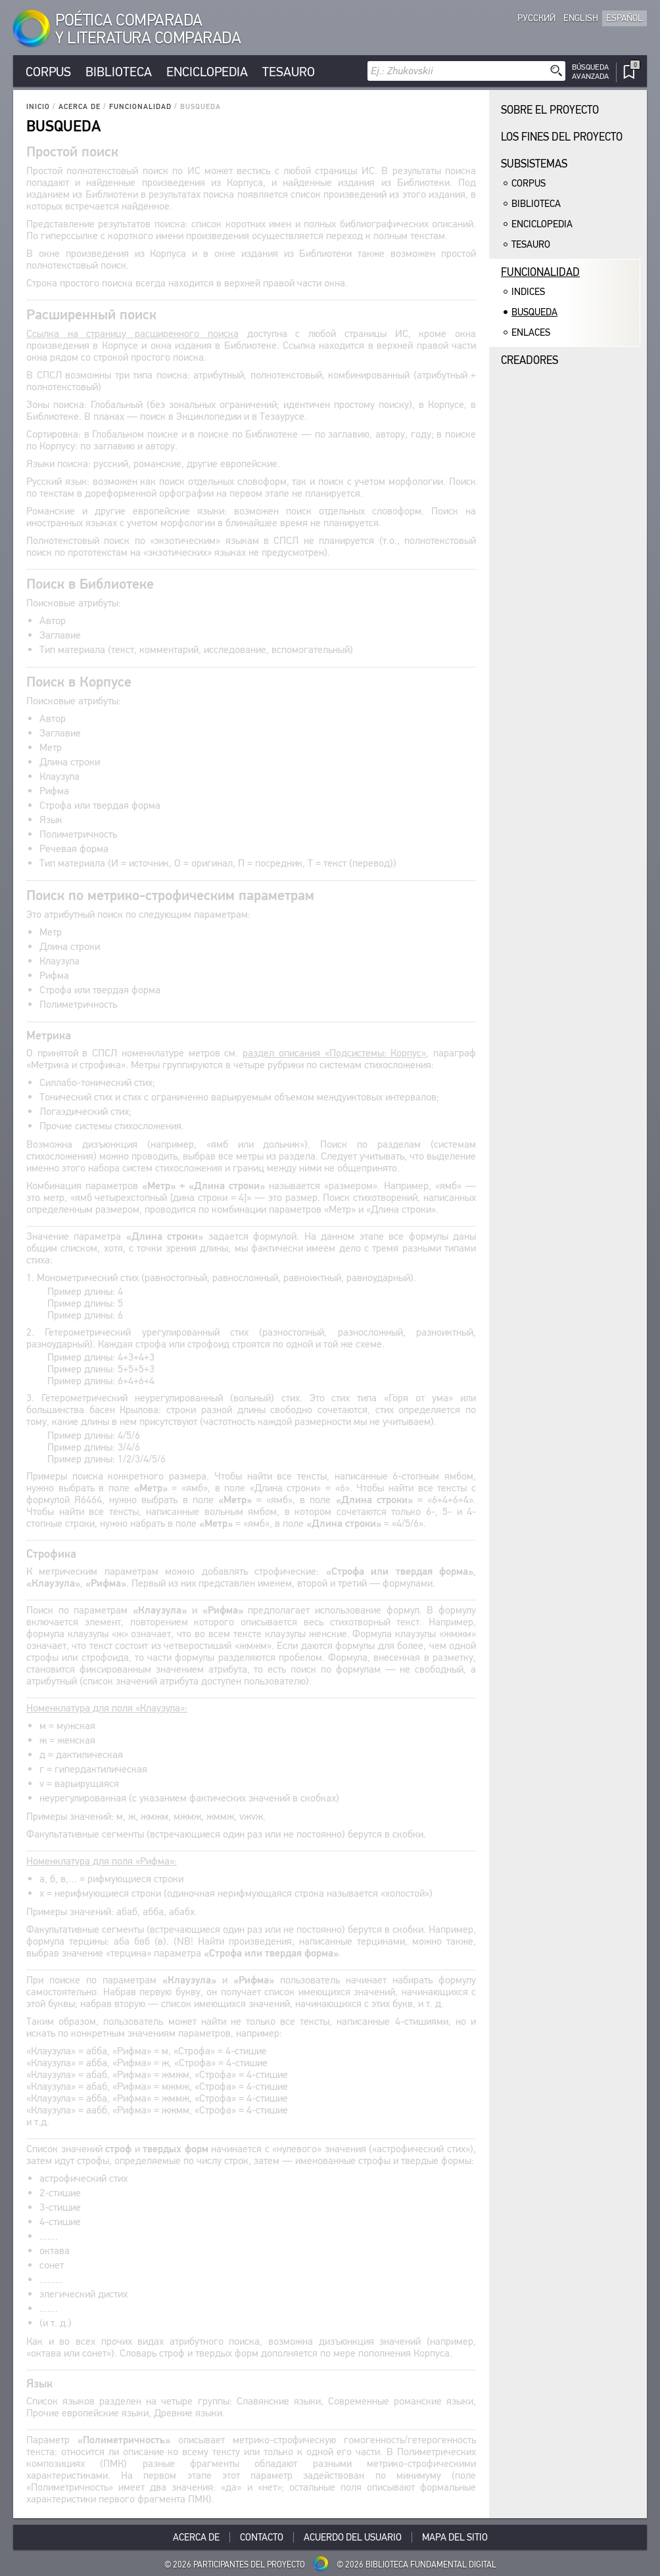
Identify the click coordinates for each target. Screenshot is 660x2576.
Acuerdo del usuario (353, 2537)
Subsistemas (534, 164)
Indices (528, 292)
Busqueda (534, 312)
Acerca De (80, 106)
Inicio (38, 106)
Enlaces (530, 332)
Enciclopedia (207, 71)
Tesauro (288, 71)
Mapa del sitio (455, 2537)
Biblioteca (118, 71)
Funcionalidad (140, 106)
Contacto (261, 2537)
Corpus (48, 71)
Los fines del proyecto (562, 137)
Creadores (529, 360)
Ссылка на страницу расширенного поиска (132, 333)
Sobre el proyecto (550, 110)
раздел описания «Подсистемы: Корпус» (334, 1053)
